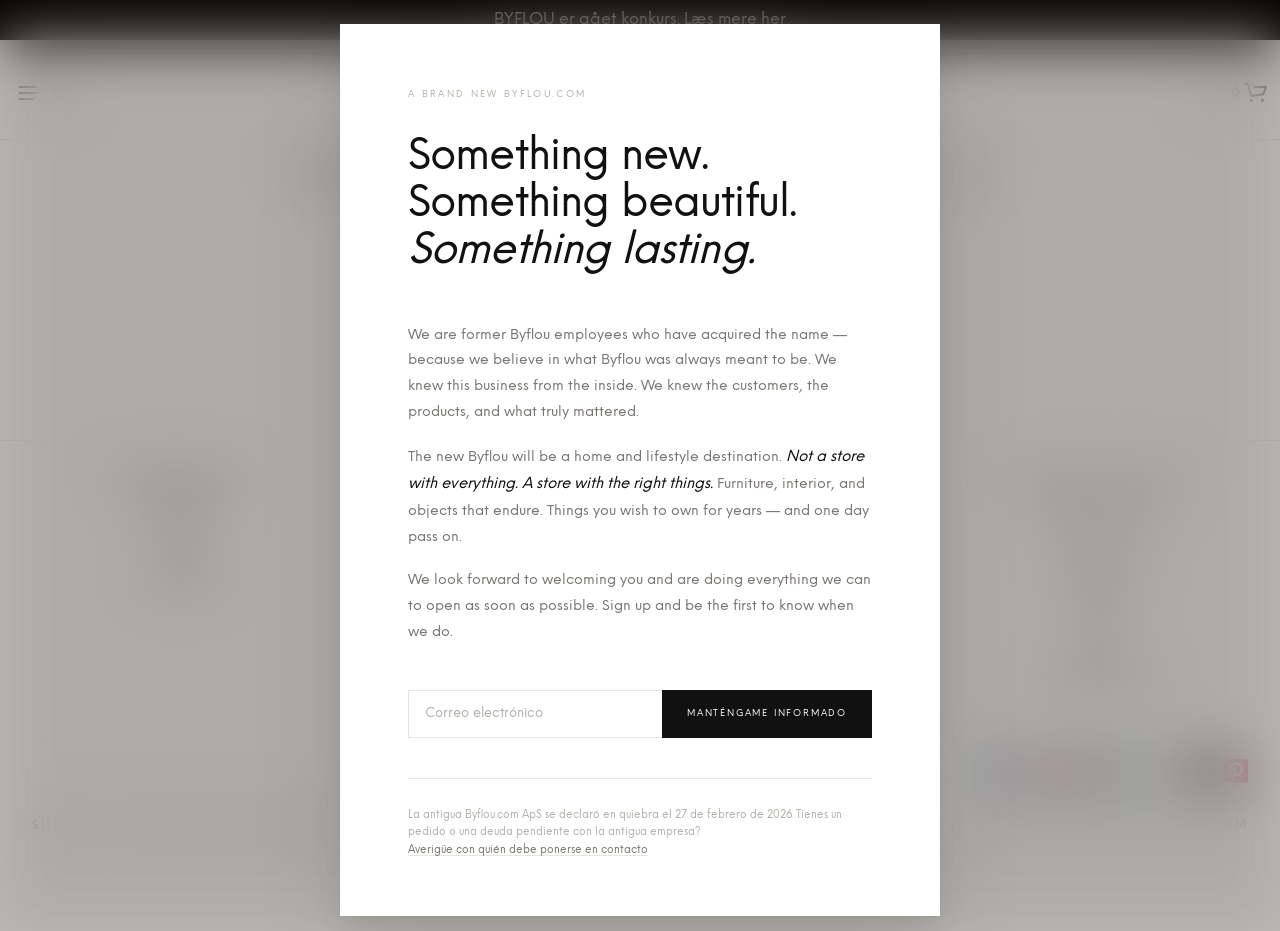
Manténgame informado (767, 713)
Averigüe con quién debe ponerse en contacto (528, 850)
